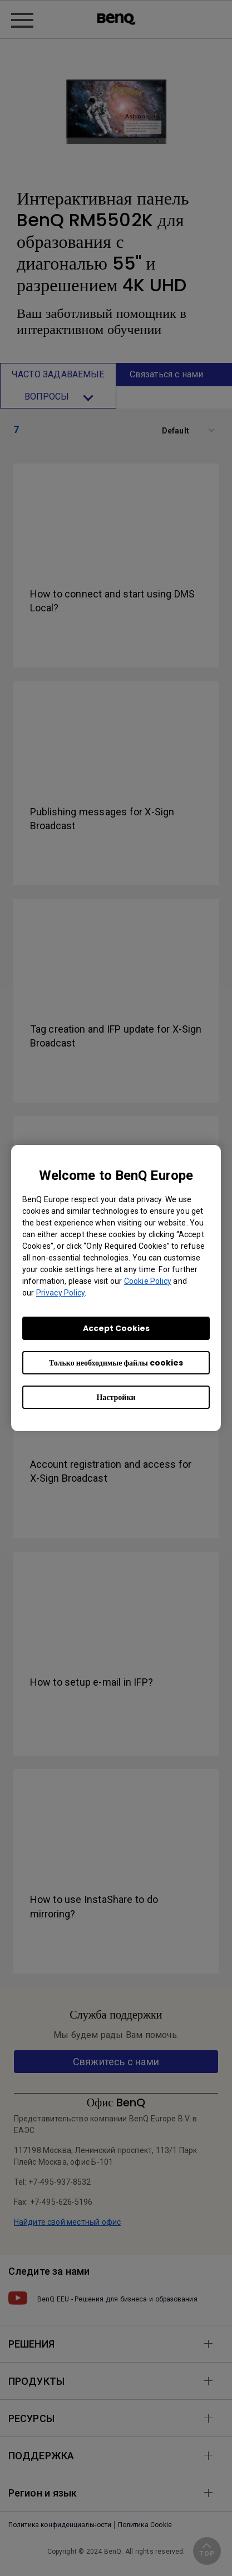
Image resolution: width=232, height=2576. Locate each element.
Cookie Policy (147, 1281)
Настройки (115, 1397)
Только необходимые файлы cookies (116, 1362)
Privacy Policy (60, 1292)
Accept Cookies (116, 1328)
